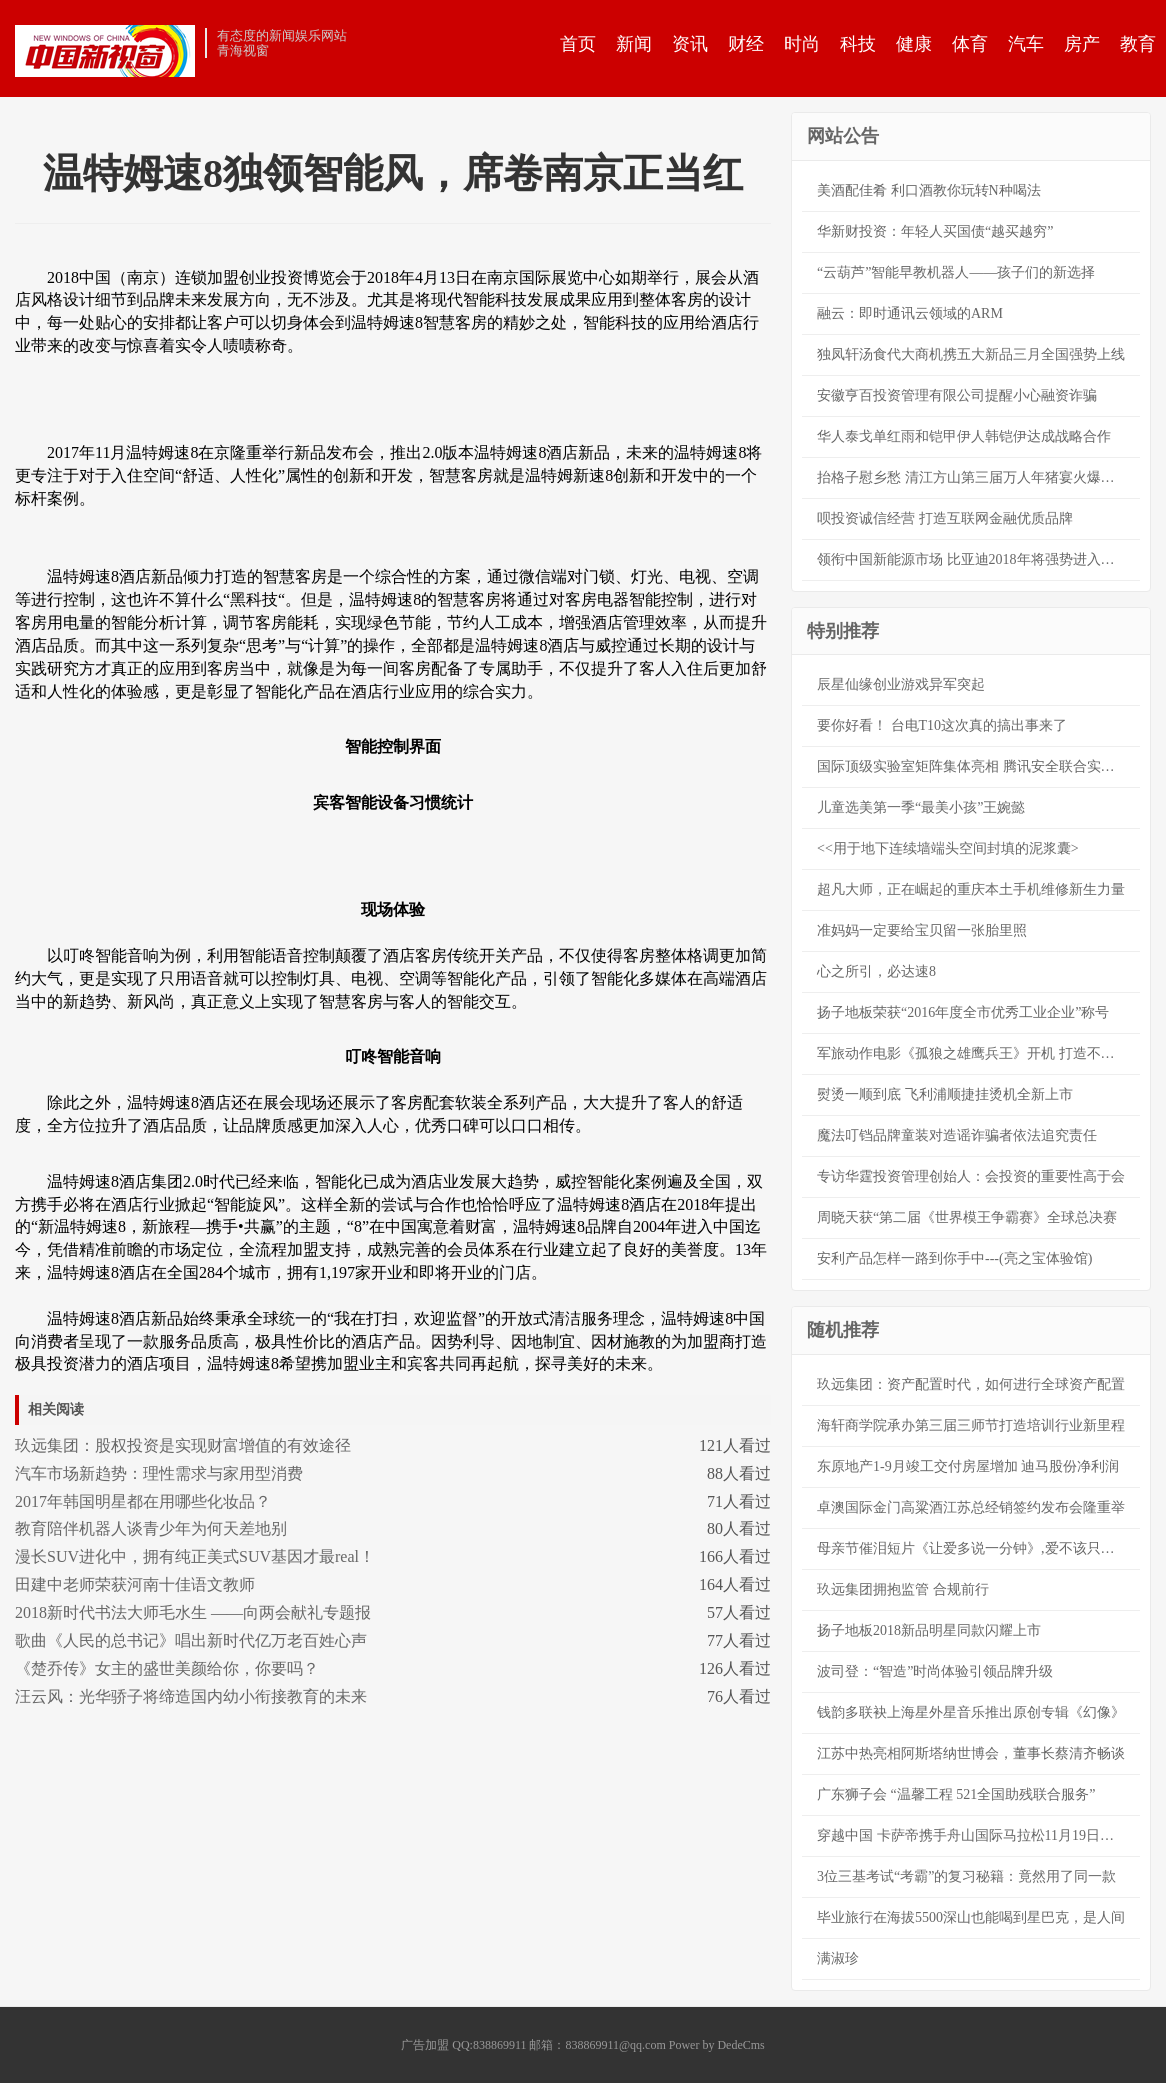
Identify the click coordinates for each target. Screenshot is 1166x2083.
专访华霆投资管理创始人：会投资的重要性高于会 (971, 1176)
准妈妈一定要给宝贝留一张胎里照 (922, 930)
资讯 (690, 44)
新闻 (634, 44)
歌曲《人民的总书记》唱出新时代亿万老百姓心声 (191, 1640)
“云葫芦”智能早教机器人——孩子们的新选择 (956, 272)
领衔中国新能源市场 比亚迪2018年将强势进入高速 (973, 559)
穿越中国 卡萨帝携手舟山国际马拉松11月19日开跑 (972, 1835)
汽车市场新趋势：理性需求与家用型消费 (159, 1473)
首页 (578, 44)
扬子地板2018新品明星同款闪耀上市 (929, 1630)
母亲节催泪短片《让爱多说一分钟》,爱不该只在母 (973, 1548)
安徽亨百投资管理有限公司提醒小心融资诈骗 (957, 395)
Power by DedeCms (717, 2045)
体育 (970, 44)
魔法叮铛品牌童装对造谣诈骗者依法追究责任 (957, 1135)
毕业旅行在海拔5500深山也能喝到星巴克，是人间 (971, 1917)
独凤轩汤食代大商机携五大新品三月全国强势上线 (971, 354)
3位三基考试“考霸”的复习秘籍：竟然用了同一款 (966, 1876)
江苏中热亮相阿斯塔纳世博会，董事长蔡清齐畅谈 (971, 1753)
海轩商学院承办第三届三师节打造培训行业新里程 (971, 1425)
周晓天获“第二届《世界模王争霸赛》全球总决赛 (967, 1217)
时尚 (802, 44)
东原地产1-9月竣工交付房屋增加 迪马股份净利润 (968, 1466)
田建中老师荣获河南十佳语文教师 (135, 1584)
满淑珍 (838, 1958)
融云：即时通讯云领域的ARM (910, 313)
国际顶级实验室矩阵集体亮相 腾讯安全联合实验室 (973, 766)
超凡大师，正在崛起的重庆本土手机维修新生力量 (971, 889)
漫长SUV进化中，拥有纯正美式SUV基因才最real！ (195, 1556)
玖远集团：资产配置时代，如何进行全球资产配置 (971, 1384)
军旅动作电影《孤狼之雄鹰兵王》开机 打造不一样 (973, 1053)
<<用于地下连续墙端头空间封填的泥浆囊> (948, 848)
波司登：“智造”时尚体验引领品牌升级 (935, 1671)
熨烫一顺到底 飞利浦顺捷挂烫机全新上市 (945, 1094)
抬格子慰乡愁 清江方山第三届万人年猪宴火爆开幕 (973, 477)
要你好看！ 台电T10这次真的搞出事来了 (942, 725)
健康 (914, 44)
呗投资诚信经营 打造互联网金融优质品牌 (945, 518)
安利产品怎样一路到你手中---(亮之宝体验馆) (954, 1258)
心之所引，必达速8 (876, 971)
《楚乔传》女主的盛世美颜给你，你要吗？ (167, 1668)
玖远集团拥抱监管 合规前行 (903, 1589)
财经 (746, 44)
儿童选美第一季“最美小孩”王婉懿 (921, 807)
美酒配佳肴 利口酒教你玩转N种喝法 (929, 190)
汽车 (1026, 44)
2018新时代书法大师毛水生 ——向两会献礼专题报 (193, 1612)
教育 (1138, 44)
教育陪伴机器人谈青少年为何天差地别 (151, 1528)
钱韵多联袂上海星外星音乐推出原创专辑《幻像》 (971, 1712)
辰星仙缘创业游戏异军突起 (901, 684)
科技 (858, 44)
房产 (1082, 44)
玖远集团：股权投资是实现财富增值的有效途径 (183, 1445)
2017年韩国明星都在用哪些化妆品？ (143, 1501)
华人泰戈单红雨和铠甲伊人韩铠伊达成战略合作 (964, 436)
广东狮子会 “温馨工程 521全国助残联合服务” (956, 1794)
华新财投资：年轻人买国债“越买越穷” (935, 231)
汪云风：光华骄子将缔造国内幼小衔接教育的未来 (191, 1696)
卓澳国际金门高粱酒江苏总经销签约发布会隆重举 (971, 1507)
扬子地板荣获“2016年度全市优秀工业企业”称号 (963, 1012)
